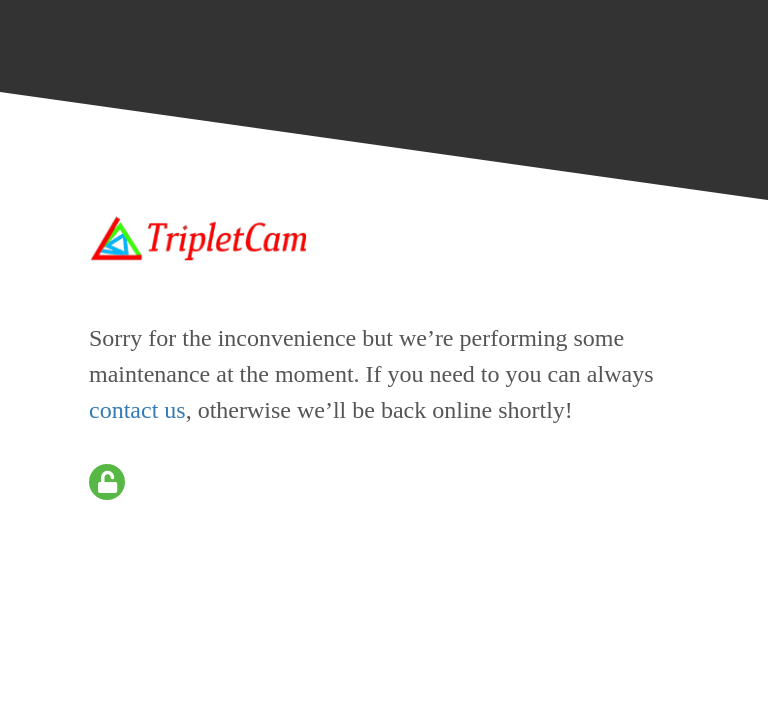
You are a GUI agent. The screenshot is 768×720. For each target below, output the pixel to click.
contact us (137, 410)
